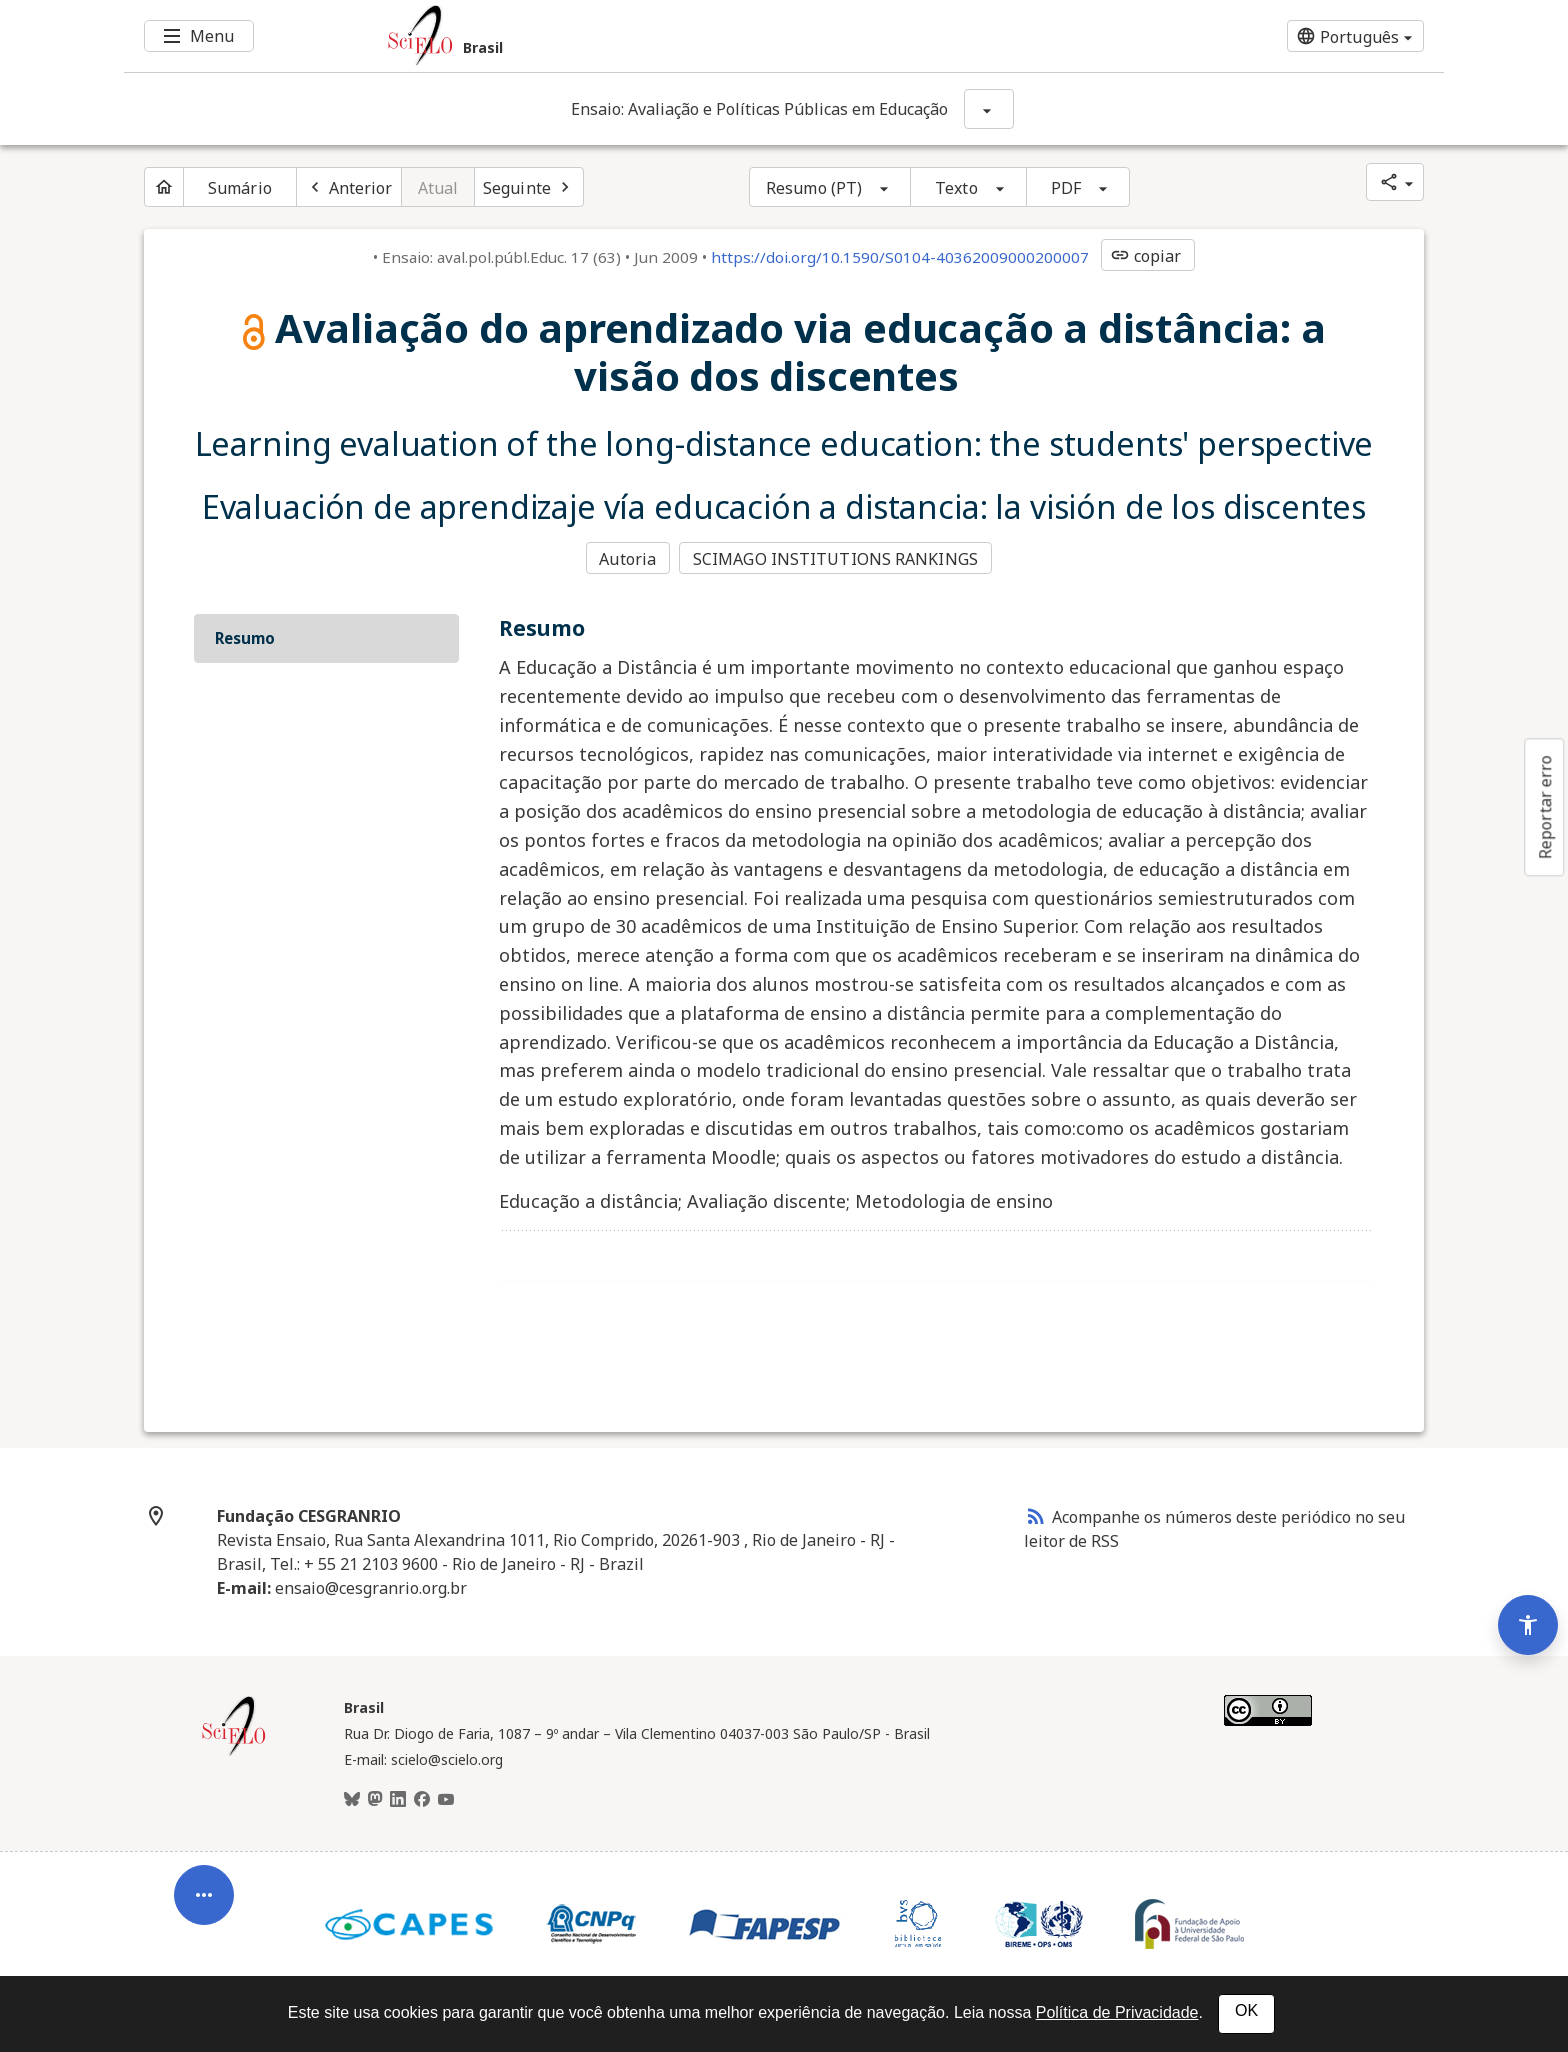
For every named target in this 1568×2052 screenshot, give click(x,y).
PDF (1066, 188)
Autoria (627, 559)
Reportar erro (1545, 807)
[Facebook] (422, 1800)
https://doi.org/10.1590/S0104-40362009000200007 (900, 257)
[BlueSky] (352, 1800)
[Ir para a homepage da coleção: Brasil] (674, 36)
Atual (438, 188)
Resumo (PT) (814, 188)
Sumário (240, 188)
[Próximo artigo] (529, 187)
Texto (956, 188)
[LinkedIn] (398, 1800)
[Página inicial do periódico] (164, 187)
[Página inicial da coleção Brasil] (234, 1753)
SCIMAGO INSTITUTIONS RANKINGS (836, 559)
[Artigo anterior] (349, 187)
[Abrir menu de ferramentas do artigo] (204, 1881)
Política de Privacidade (1117, 2012)
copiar (1146, 256)
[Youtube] (446, 1800)
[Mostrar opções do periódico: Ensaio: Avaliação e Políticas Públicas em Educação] (989, 109)
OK (1246, 2010)
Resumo (245, 637)
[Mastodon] (375, 1800)
